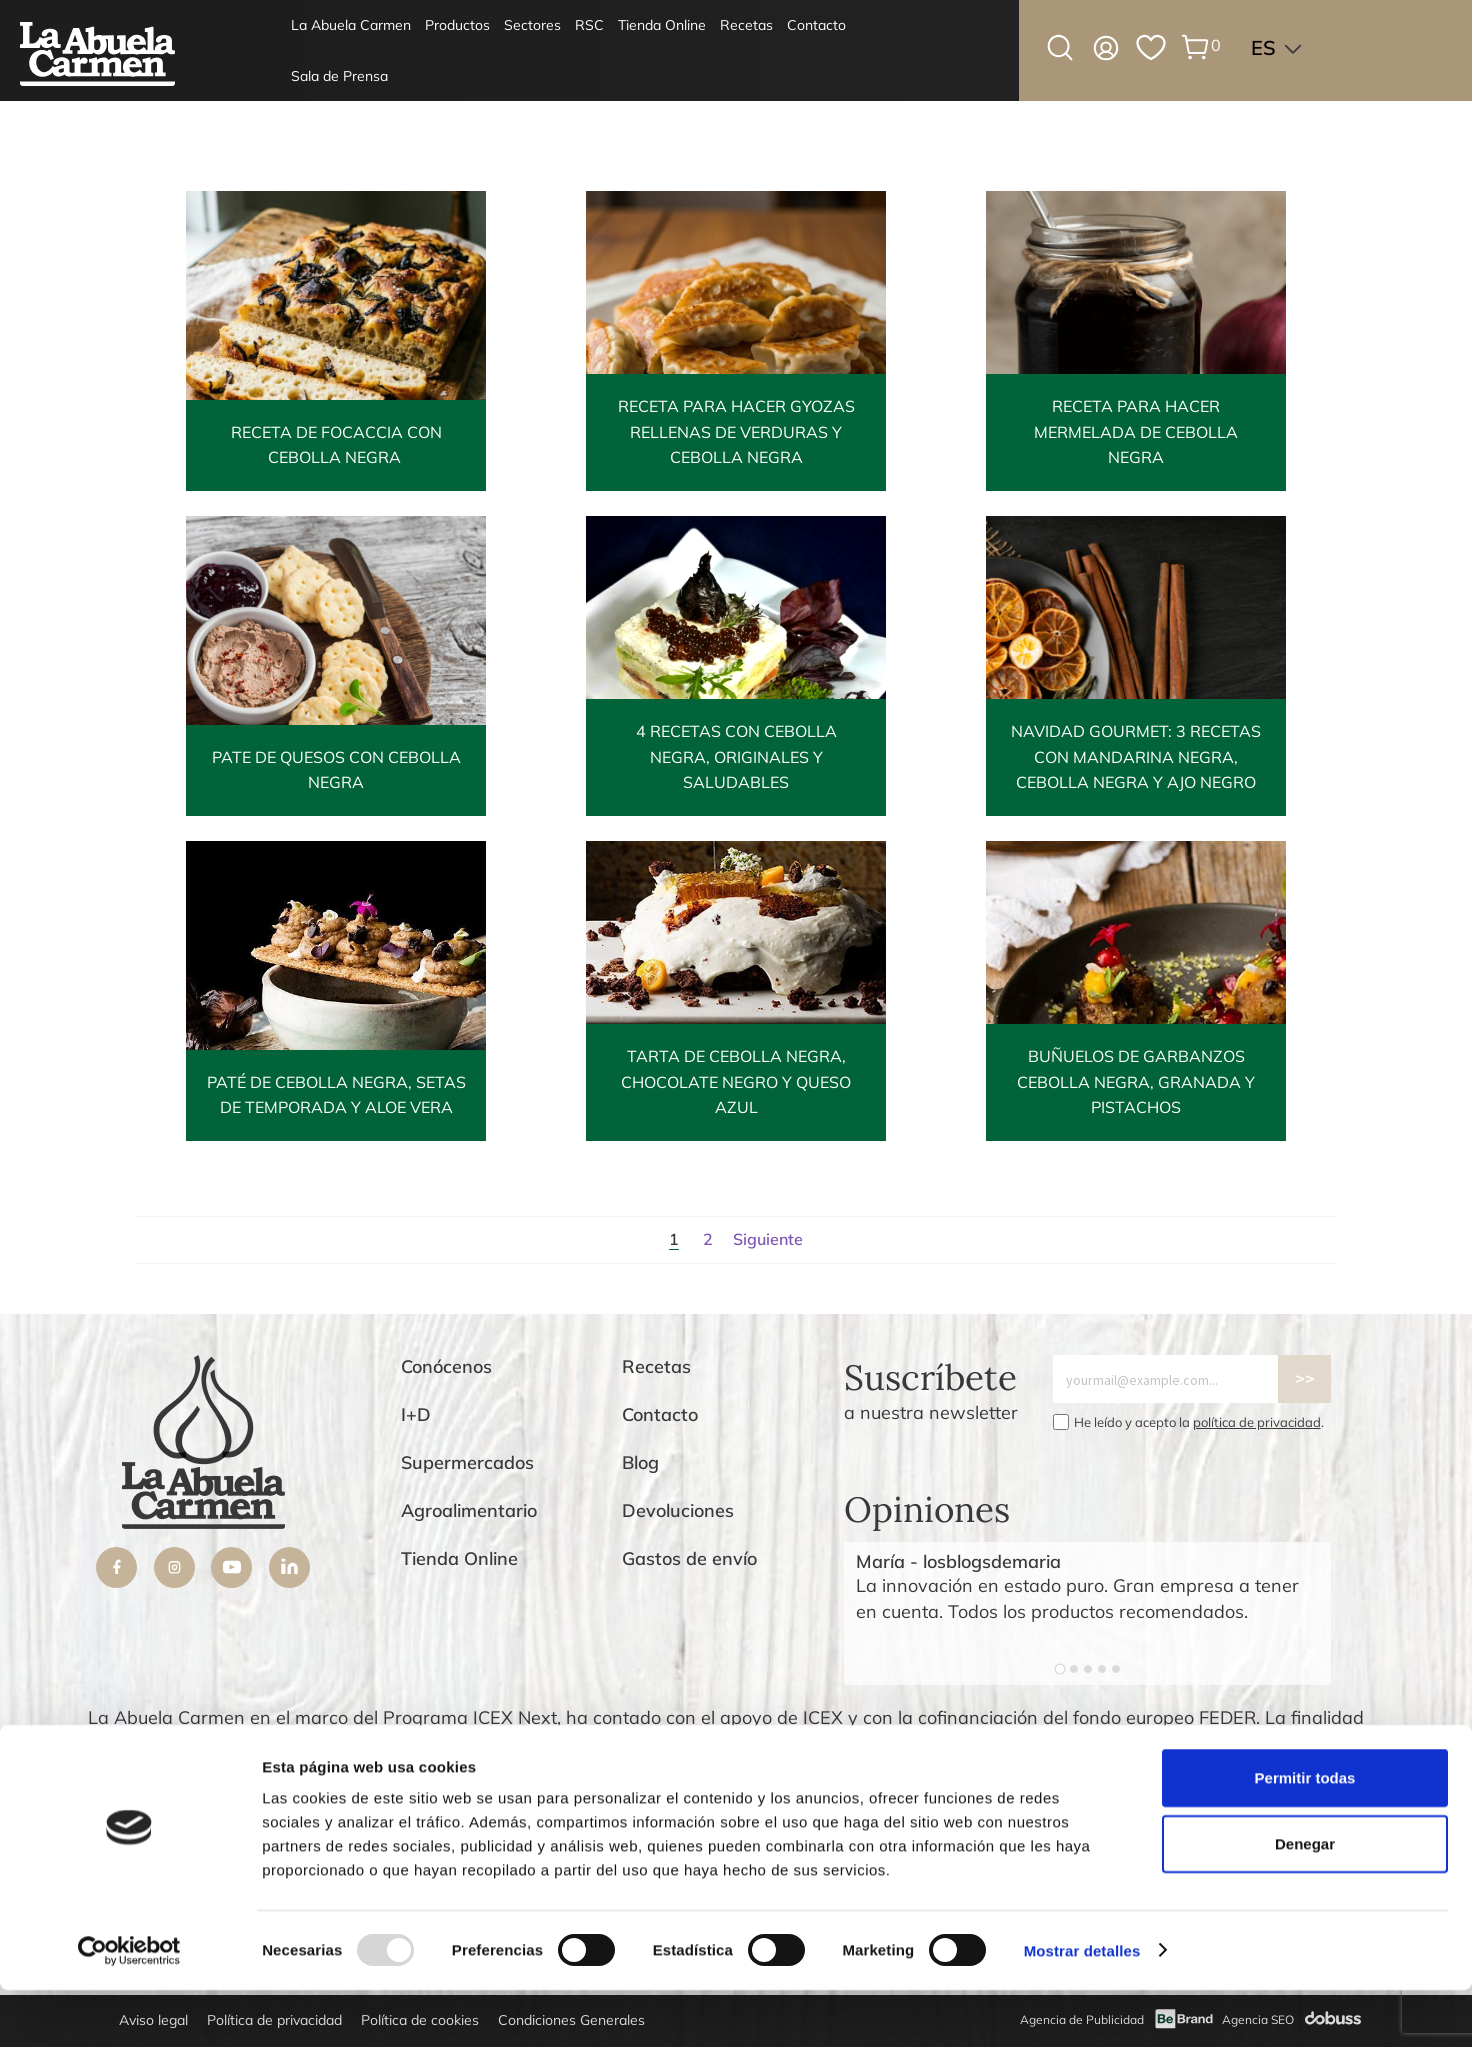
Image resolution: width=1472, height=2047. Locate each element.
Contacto (816, 25)
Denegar (1305, 1900)
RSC (589, 25)
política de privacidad (1257, 1422)
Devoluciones (678, 1510)
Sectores (532, 25)
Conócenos (446, 1366)
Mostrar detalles (1082, 2007)
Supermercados (467, 1462)
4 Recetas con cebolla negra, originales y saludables (736, 757)
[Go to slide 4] (1102, 1669)
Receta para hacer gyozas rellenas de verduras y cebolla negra (736, 432)
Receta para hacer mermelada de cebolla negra (1136, 432)
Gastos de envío (689, 1558)
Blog (640, 1462)
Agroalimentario (469, 1510)
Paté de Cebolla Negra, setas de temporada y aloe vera (336, 1095)
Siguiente (768, 1239)
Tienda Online (662, 25)
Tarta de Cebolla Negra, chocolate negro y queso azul (736, 1082)
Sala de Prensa (339, 76)
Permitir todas (1305, 1834)
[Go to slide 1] (1059, 1668)
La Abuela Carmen (351, 25)
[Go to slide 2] (1074, 1669)
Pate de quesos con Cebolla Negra (336, 770)
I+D (416, 1414)
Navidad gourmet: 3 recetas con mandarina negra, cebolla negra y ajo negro (1136, 757)
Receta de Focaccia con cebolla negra (336, 445)
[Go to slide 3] (1088, 1669)
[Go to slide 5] (1116, 1669)
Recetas (746, 25)
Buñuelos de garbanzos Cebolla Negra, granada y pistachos (1136, 1082)
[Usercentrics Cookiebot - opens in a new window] (129, 2008)
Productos (457, 25)
